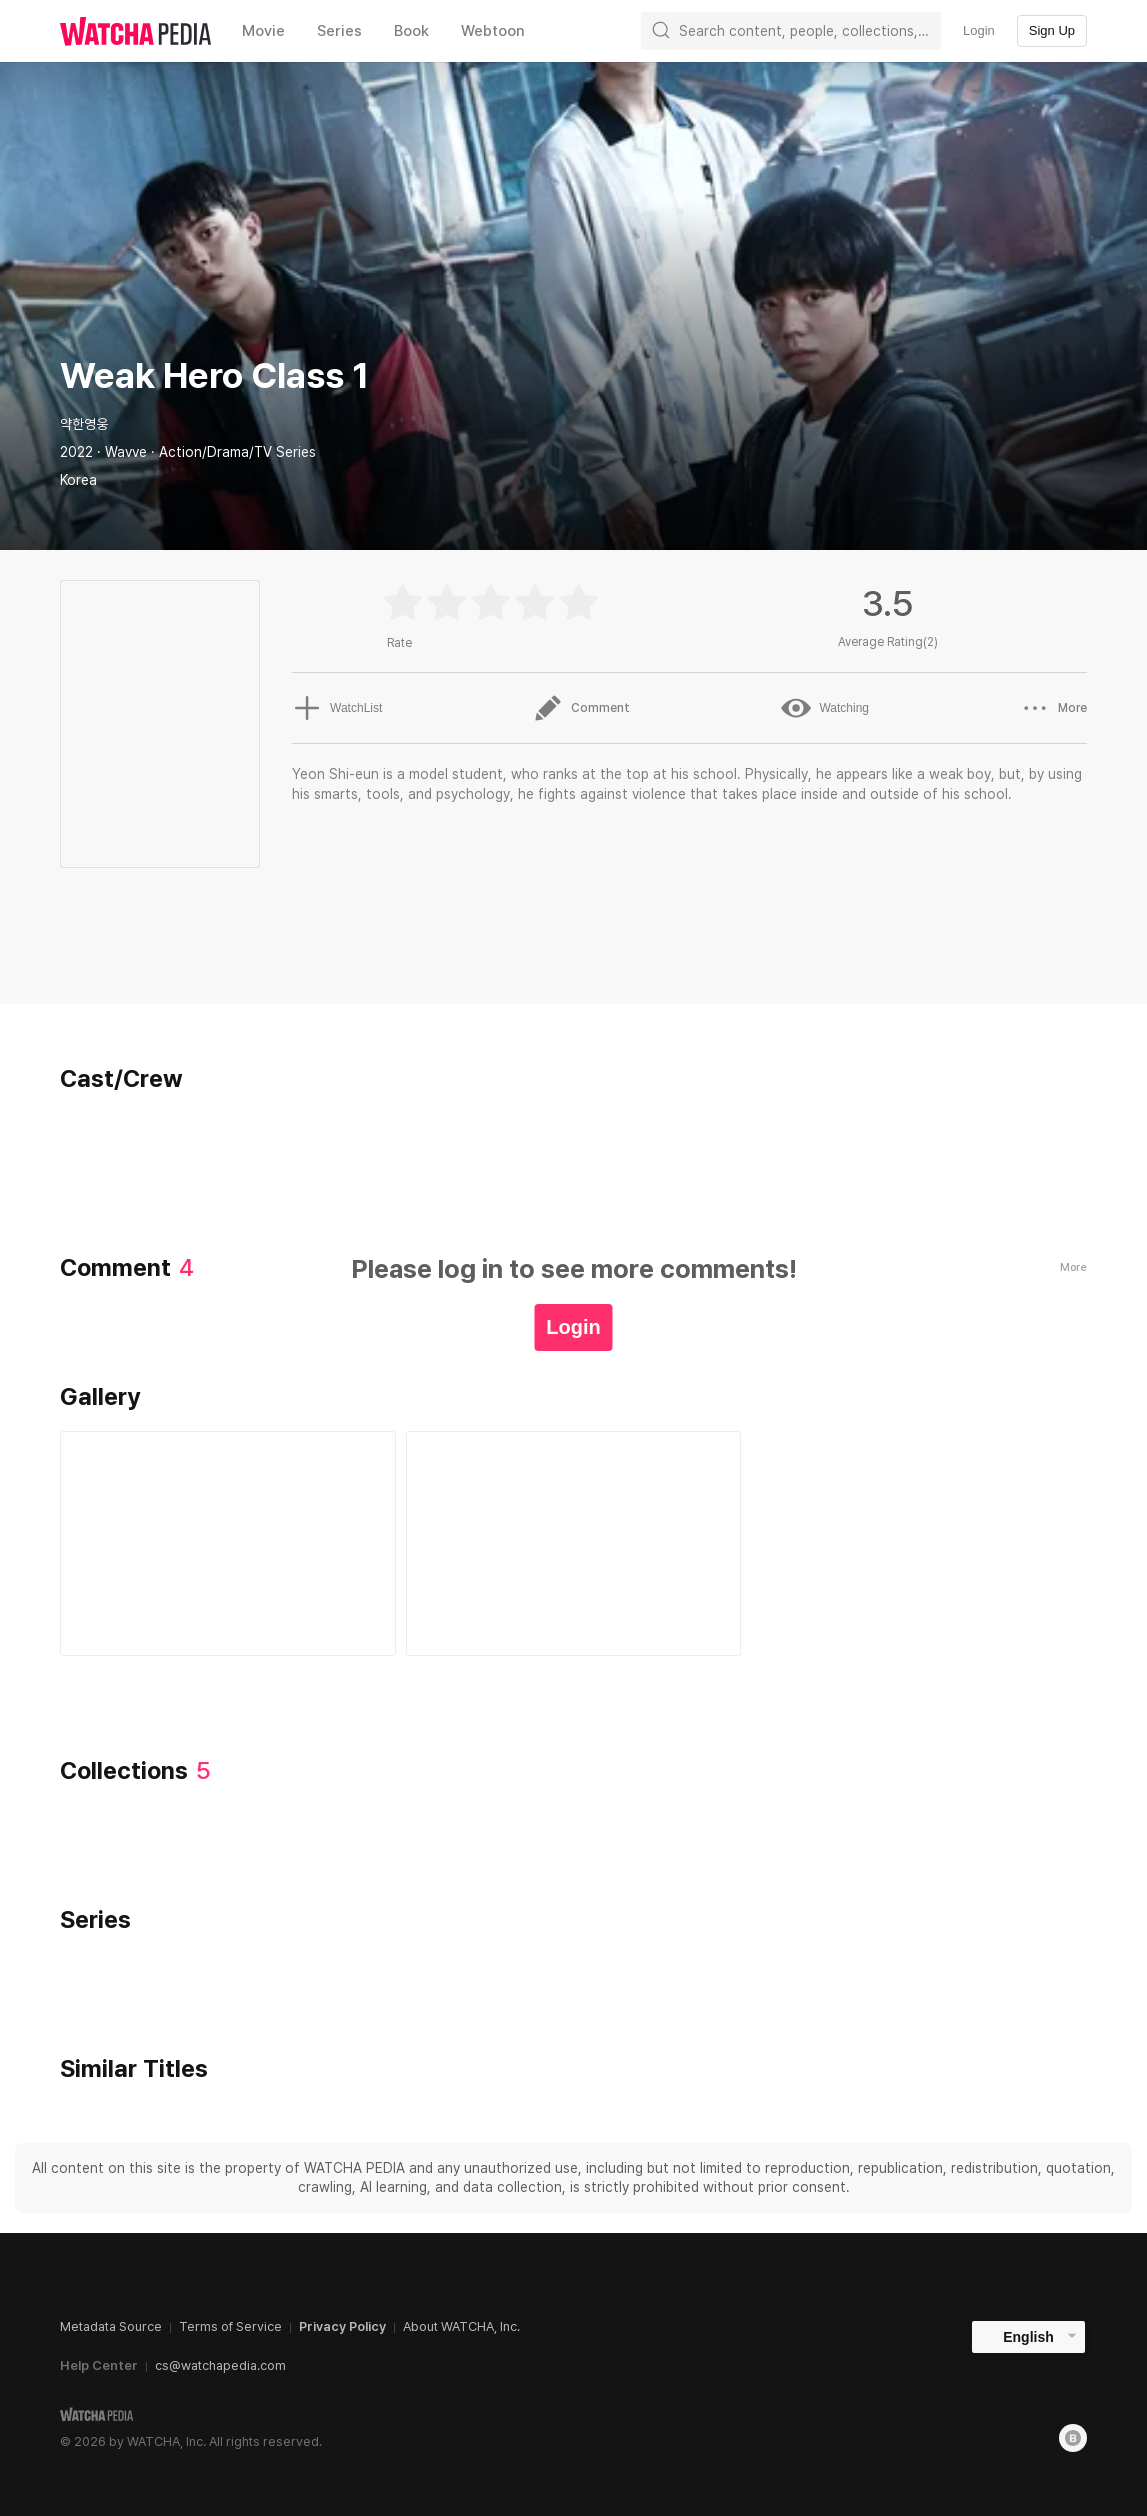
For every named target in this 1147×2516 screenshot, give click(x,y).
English (1028, 2337)
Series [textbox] (339, 31)
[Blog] (1073, 2438)
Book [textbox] (411, 31)
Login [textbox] (979, 30)
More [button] (1053, 708)
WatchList (337, 708)
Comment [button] (581, 708)
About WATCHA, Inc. (461, 2326)
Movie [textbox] (263, 31)
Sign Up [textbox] (1052, 30)
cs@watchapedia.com (220, 2365)
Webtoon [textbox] (493, 31)
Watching (825, 708)
